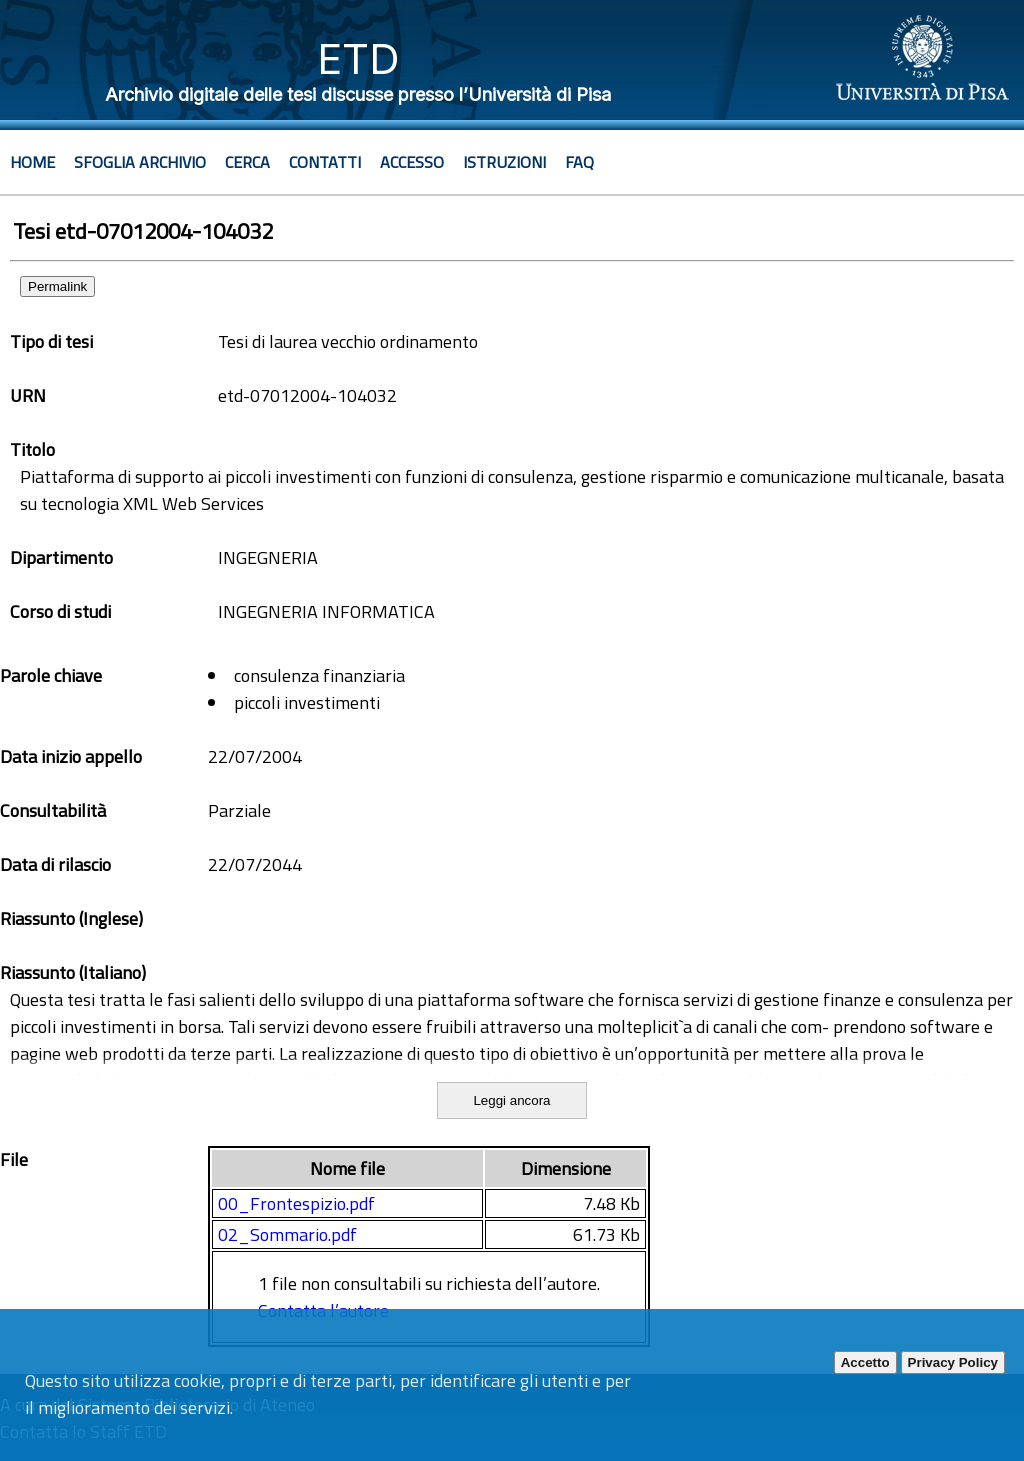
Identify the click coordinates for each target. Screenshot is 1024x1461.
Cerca (247, 162)
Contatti (325, 162)
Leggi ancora (511, 1100)
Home (32, 162)
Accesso (412, 162)
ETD (358, 58)
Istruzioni (504, 162)
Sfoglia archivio (140, 162)
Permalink (57, 286)
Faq (579, 162)
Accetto (865, 1362)
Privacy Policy (953, 1362)
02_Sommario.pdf (287, 1234)
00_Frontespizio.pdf (296, 1203)
